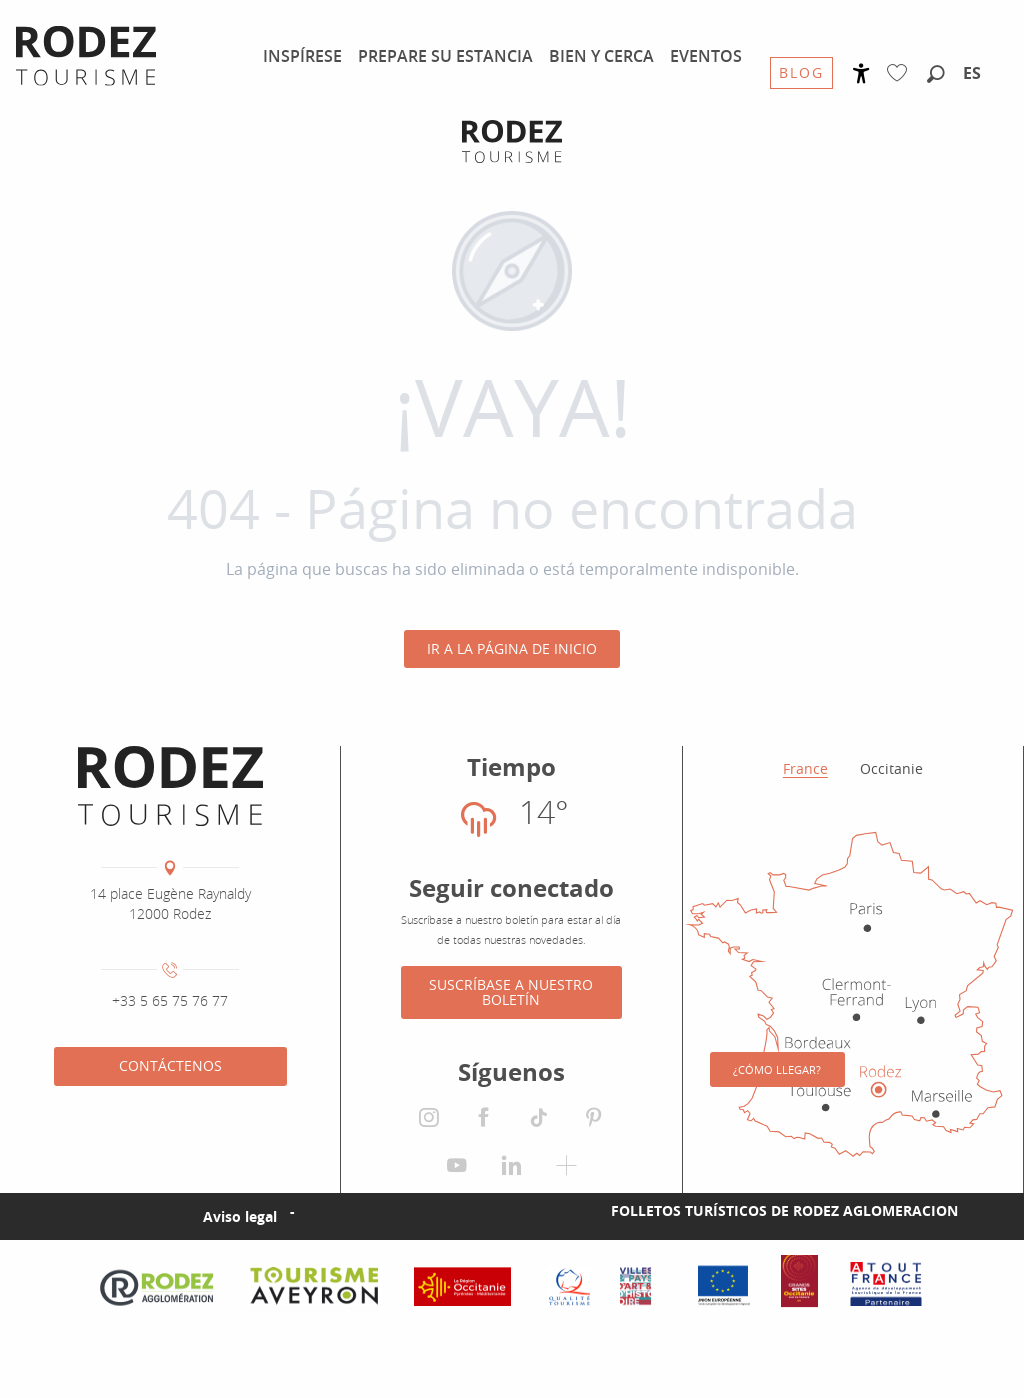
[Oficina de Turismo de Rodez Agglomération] (512, 141)
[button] (936, 75)
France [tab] (805, 768)
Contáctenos (170, 1065)
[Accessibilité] (861, 73)
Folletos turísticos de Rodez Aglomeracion (784, 1260)
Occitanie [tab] (891, 768)
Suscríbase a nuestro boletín (511, 991)
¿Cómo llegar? (777, 1109)
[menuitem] (302, 56)
